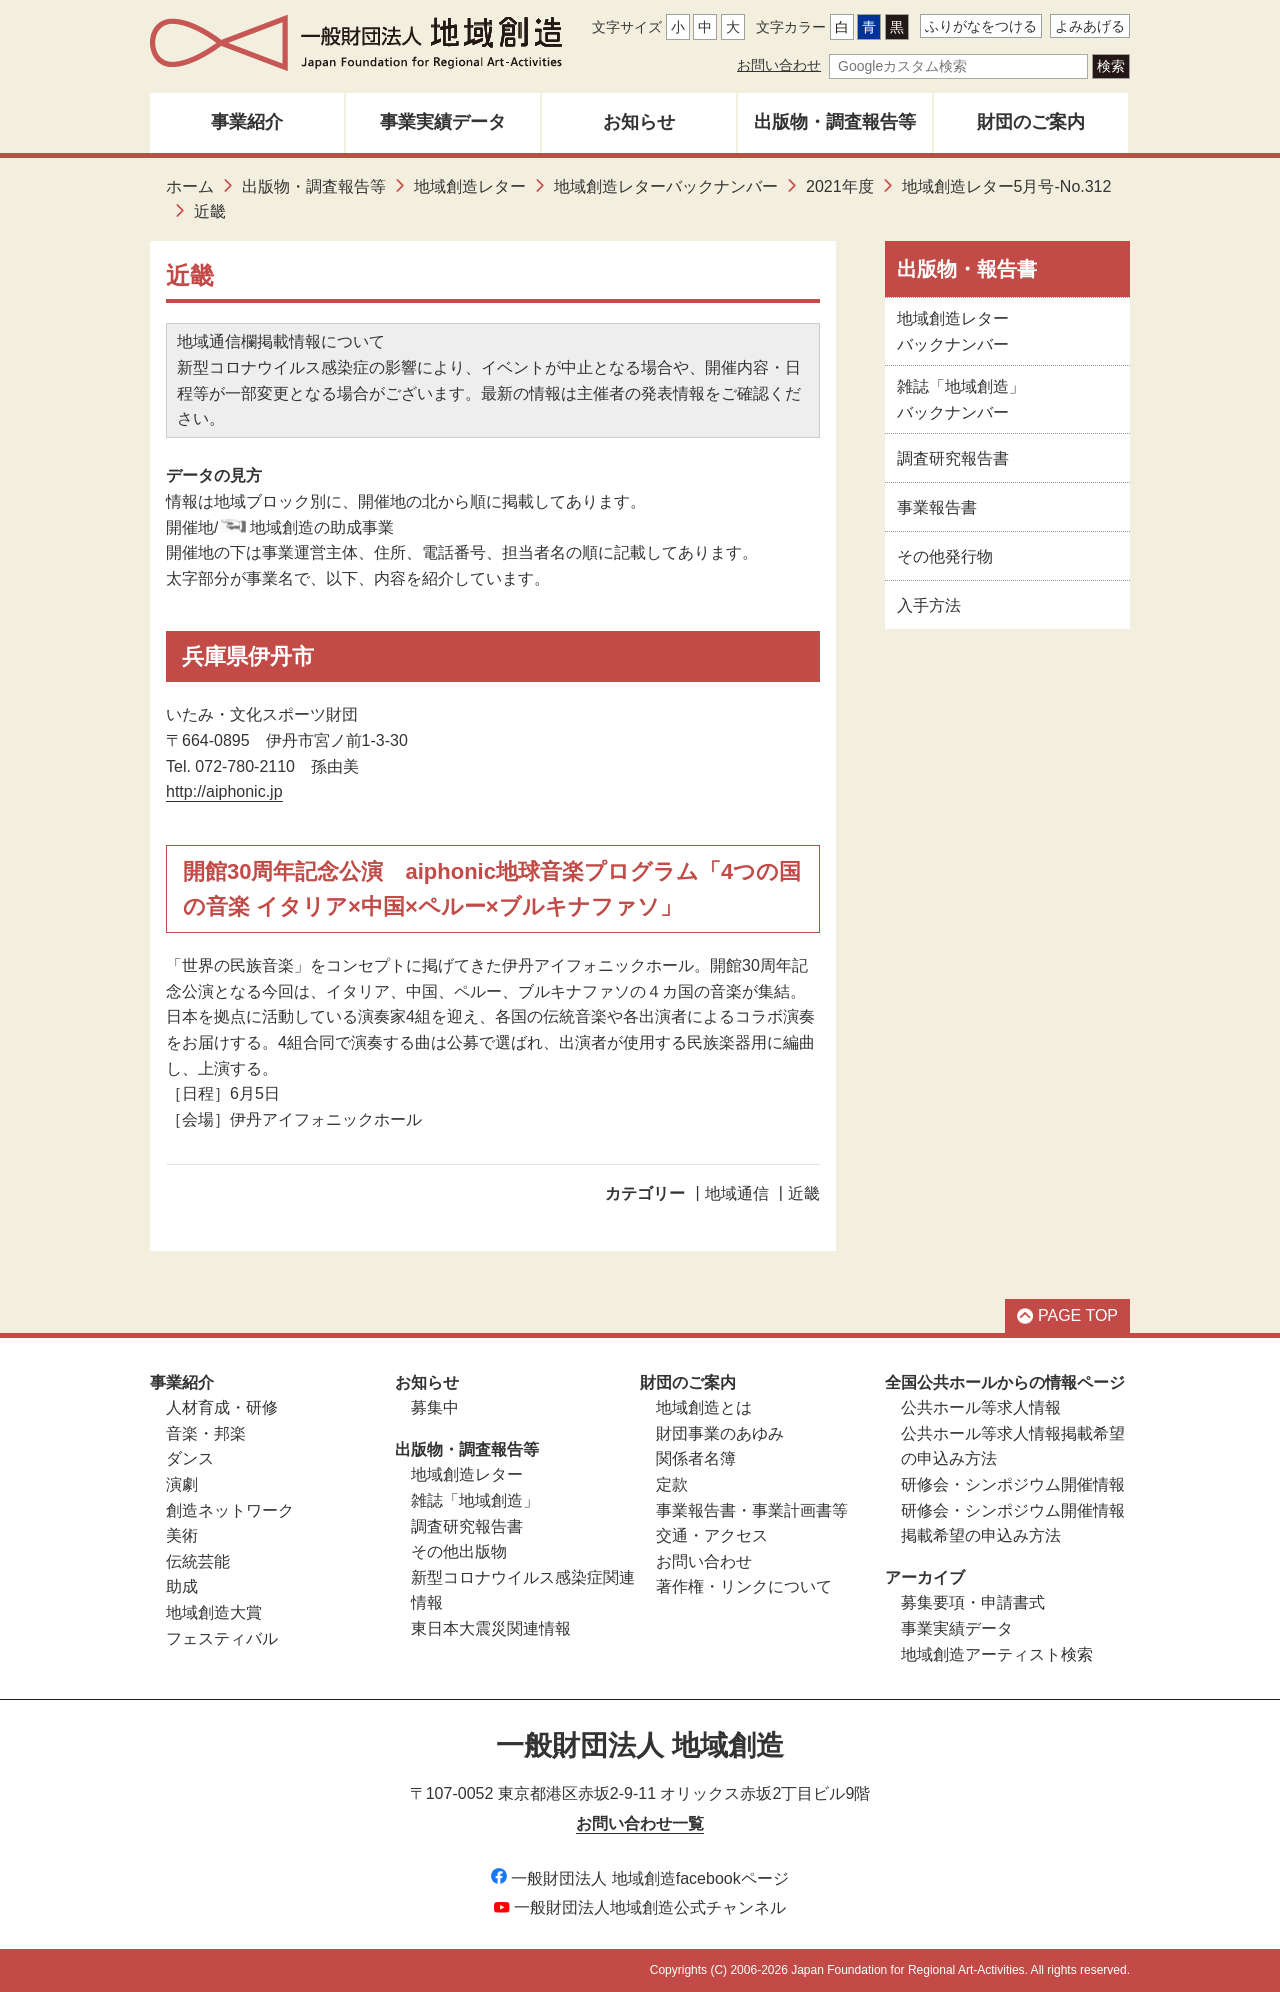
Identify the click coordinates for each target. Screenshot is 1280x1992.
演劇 (182, 1484)
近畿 (804, 1193)
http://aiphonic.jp (224, 791)
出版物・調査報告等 (835, 122)
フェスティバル (222, 1638)
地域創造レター (470, 186)
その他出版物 (459, 1551)
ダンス (190, 1458)
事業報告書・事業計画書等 (752, 1510)
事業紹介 (247, 122)
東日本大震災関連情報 (491, 1628)
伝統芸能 (198, 1561)
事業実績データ (443, 122)
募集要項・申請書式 (973, 1602)
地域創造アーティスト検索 (997, 1654)
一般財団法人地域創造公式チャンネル (640, 1907)
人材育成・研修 (222, 1407)
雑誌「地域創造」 (475, 1500)
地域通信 (737, 1193)
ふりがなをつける (981, 26)
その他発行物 (945, 556)
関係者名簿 (696, 1458)
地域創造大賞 (214, 1612)
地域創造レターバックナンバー (666, 186)
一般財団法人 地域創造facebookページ (639, 1878)
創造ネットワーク (230, 1510)
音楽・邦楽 (206, 1433)
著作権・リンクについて (744, 1586)
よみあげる (1090, 26)
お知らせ (639, 122)
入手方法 (929, 605)
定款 (672, 1484)
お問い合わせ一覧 (640, 1823)
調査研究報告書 (953, 458)
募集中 (435, 1407)
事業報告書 (937, 507)
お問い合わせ (779, 65)
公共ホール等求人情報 (981, 1407)
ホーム (190, 186)
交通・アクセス (712, 1535)
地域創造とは (704, 1407)
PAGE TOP (1067, 1315)
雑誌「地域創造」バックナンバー (961, 399)
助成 (182, 1586)
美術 (182, 1535)
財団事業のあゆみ (720, 1433)
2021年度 (840, 186)
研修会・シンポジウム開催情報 (1013, 1484)
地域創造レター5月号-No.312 (1007, 186)
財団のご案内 (1031, 122)
